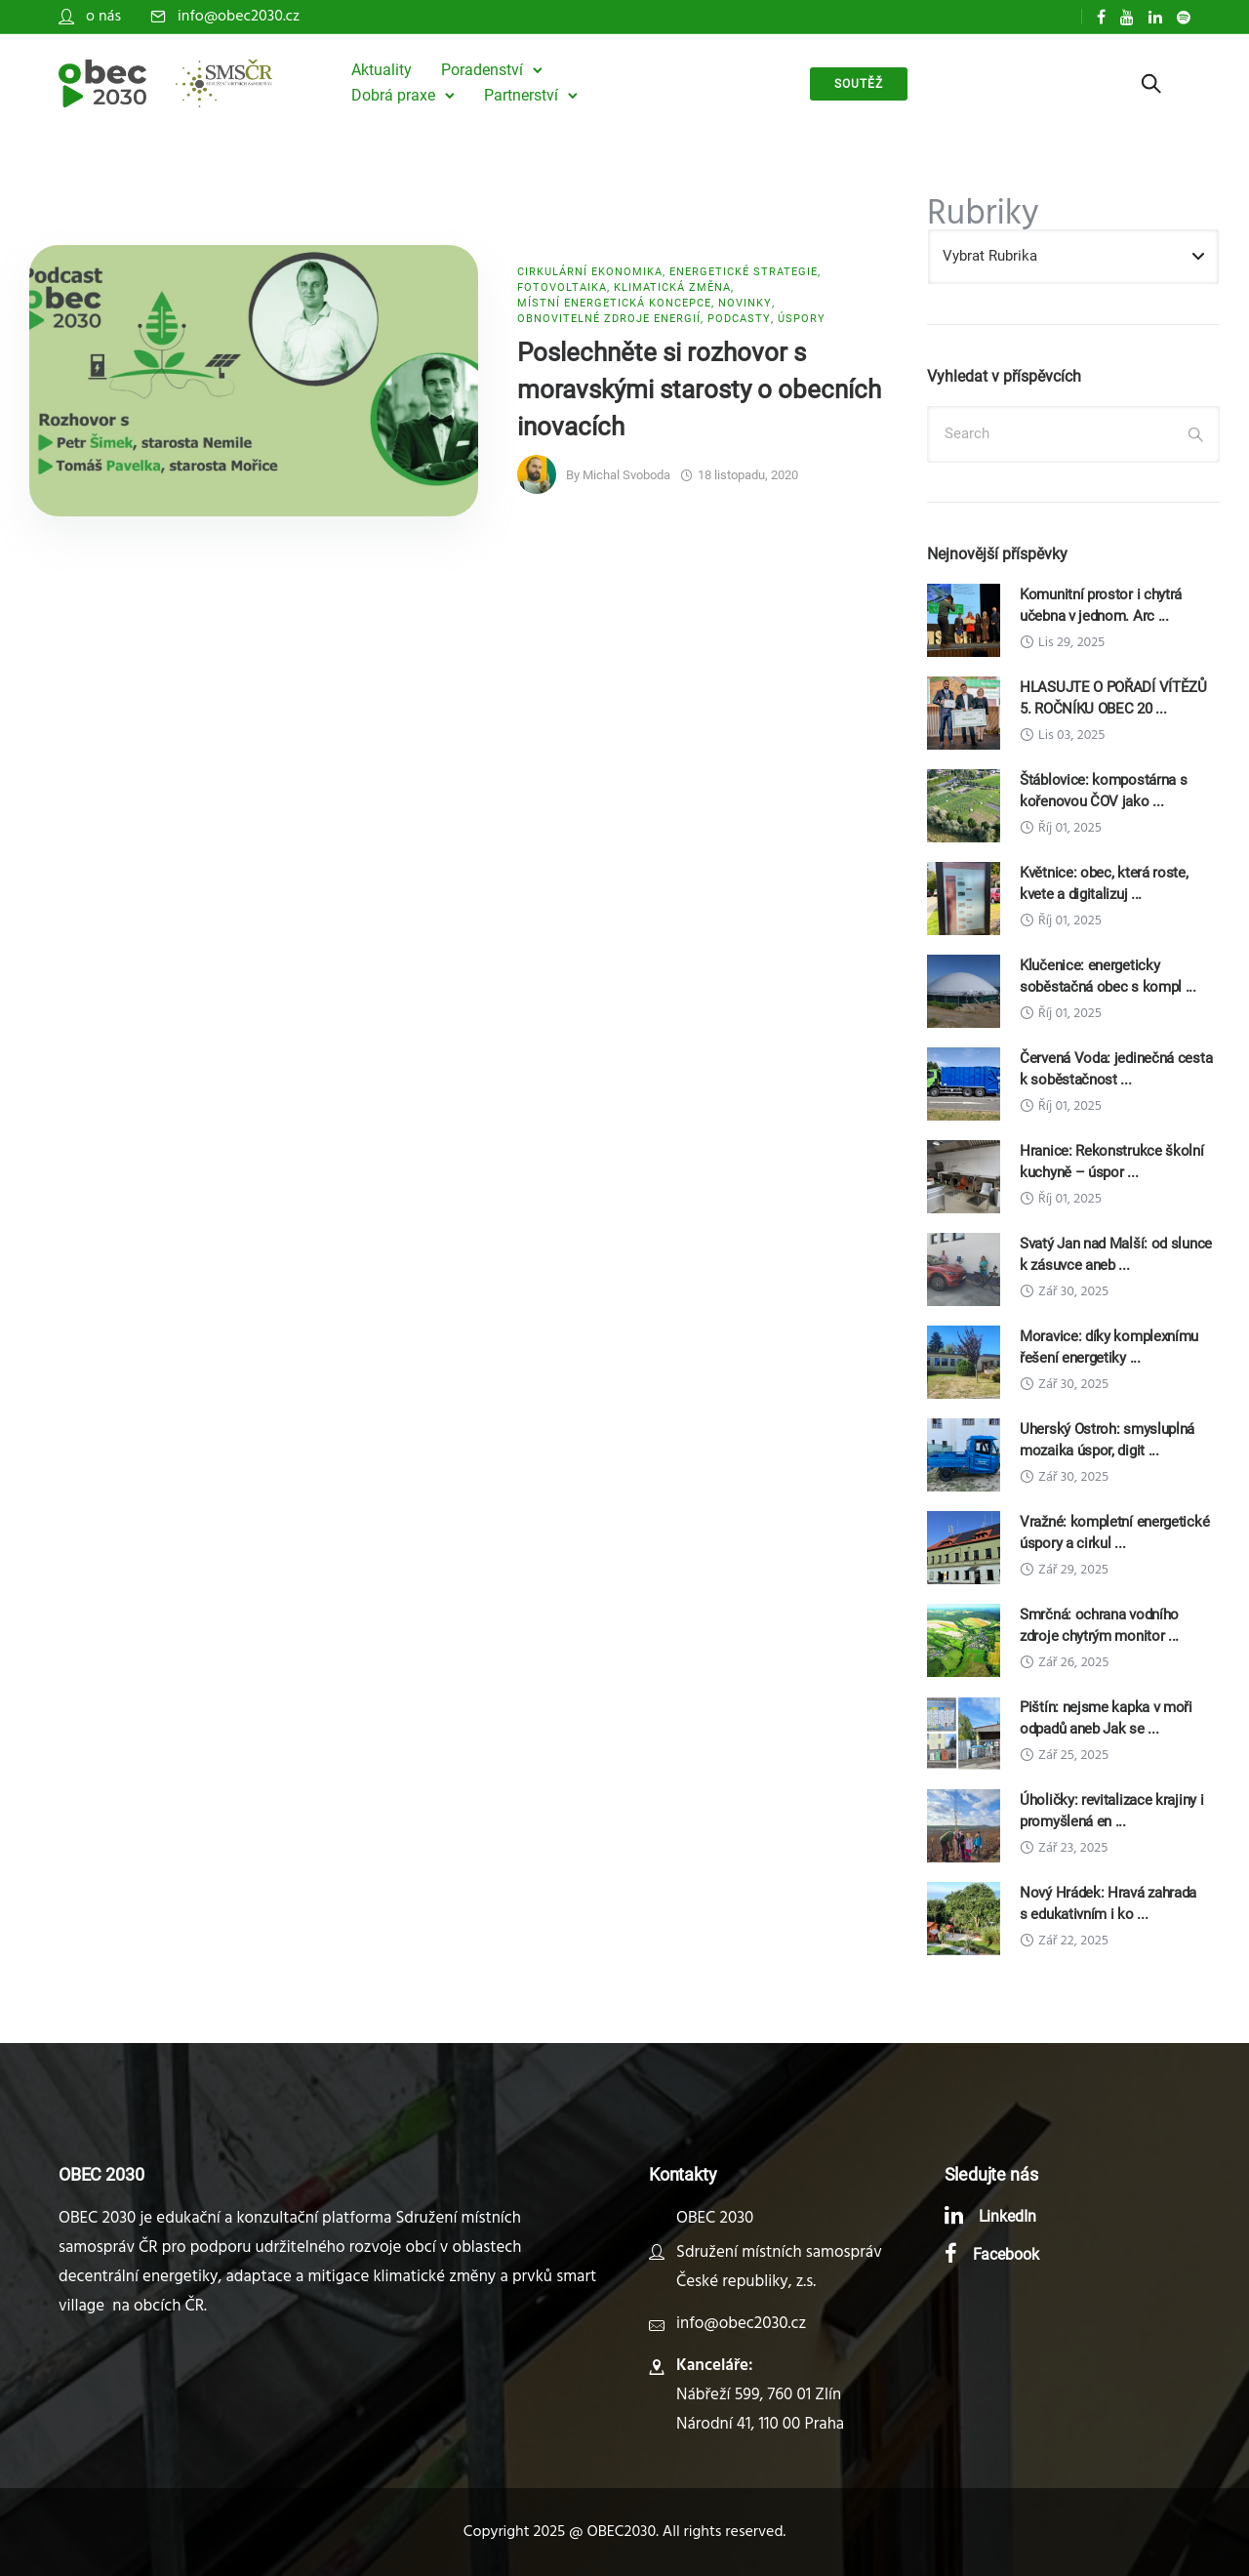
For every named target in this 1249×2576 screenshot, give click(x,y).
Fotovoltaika (562, 287)
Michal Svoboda (626, 475)
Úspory (802, 318)
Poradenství (482, 70)
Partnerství (521, 95)
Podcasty (739, 318)
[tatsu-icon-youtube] (1127, 17)
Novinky (745, 303)
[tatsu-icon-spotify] (1183, 17)
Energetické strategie (743, 271)
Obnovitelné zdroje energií (609, 318)
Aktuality (381, 70)
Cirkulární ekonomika (590, 271)
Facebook (1006, 2254)
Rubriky (983, 214)
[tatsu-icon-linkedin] (1155, 17)
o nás (103, 16)
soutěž (858, 84)
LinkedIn (1008, 2216)
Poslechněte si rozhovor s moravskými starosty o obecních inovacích (699, 389)
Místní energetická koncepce (614, 303)
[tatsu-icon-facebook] (1101, 17)
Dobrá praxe (393, 95)
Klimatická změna (672, 287)
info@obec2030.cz (239, 16)
